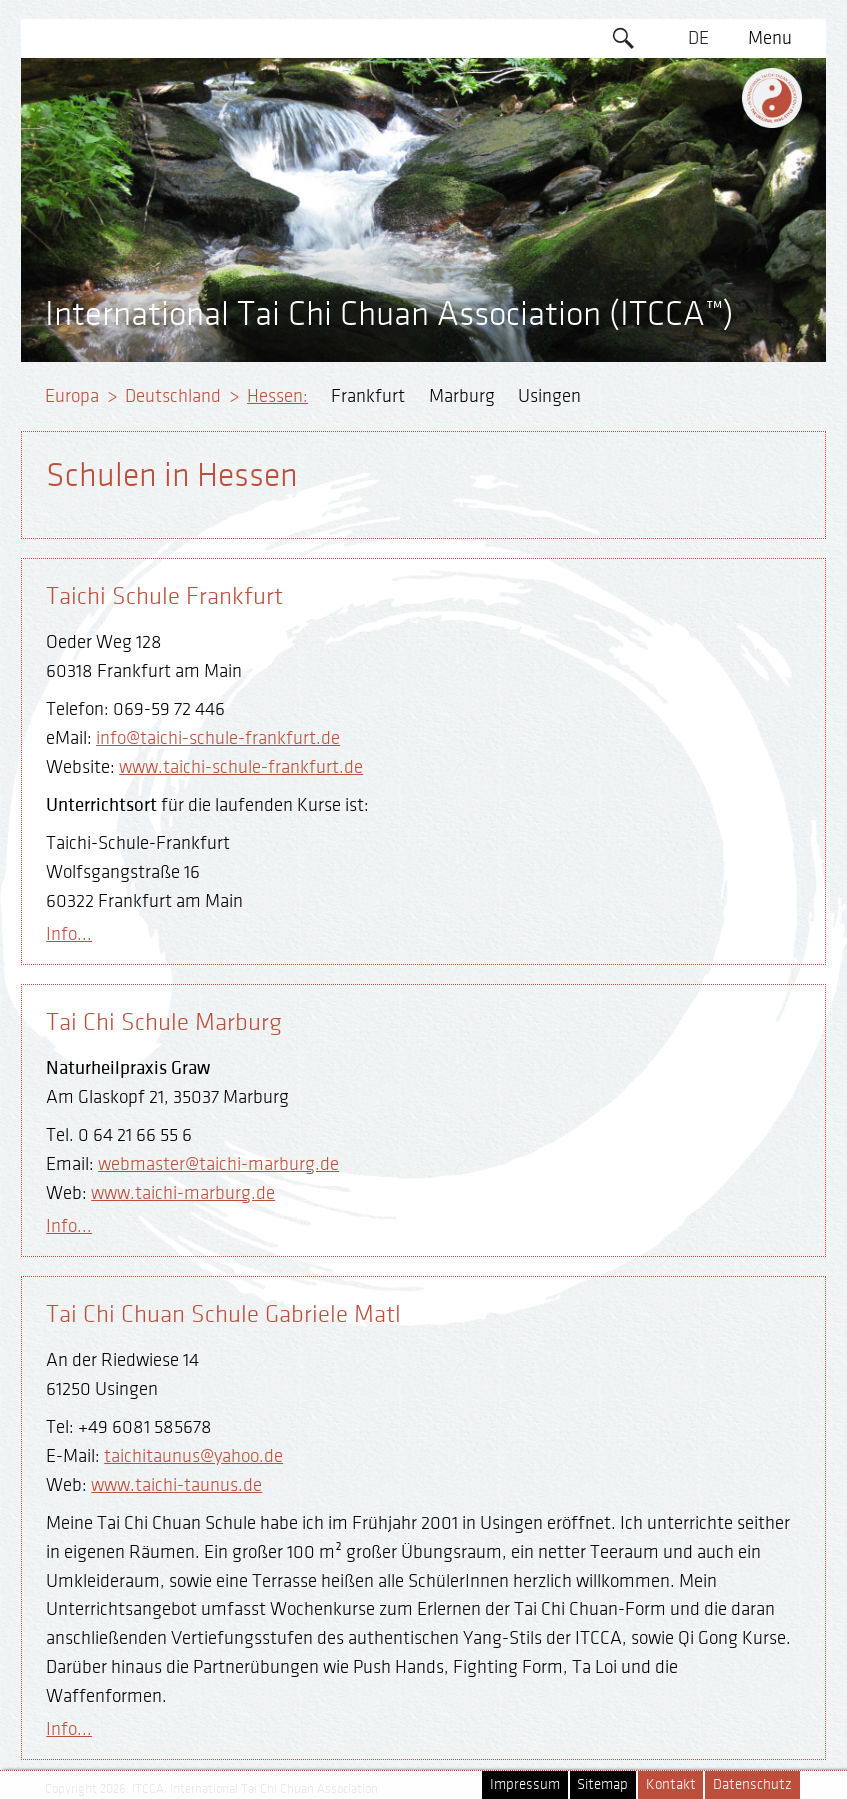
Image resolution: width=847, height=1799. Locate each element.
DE (698, 38)
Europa (72, 396)
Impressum (525, 1784)
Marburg (462, 396)
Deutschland (173, 396)
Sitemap (602, 1784)
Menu (770, 38)
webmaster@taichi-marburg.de (218, 1164)
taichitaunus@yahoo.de (193, 1456)
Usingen (549, 396)
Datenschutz (752, 1784)
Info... (69, 934)
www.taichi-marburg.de (183, 1193)
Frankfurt (368, 396)
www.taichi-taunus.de (176, 1485)
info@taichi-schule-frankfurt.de (218, 738)
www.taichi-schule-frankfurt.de (241, 767)
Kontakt (671, 1784)
